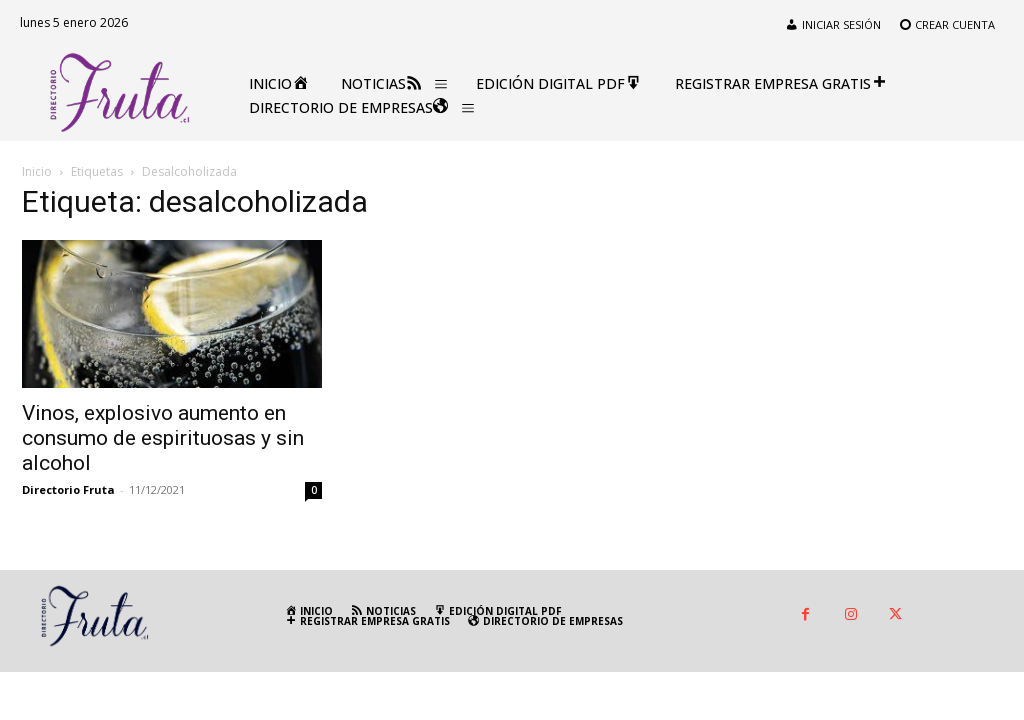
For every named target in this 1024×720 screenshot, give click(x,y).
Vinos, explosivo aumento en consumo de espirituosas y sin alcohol (163, 438)
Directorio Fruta (68, 489)
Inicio (37, 171)
